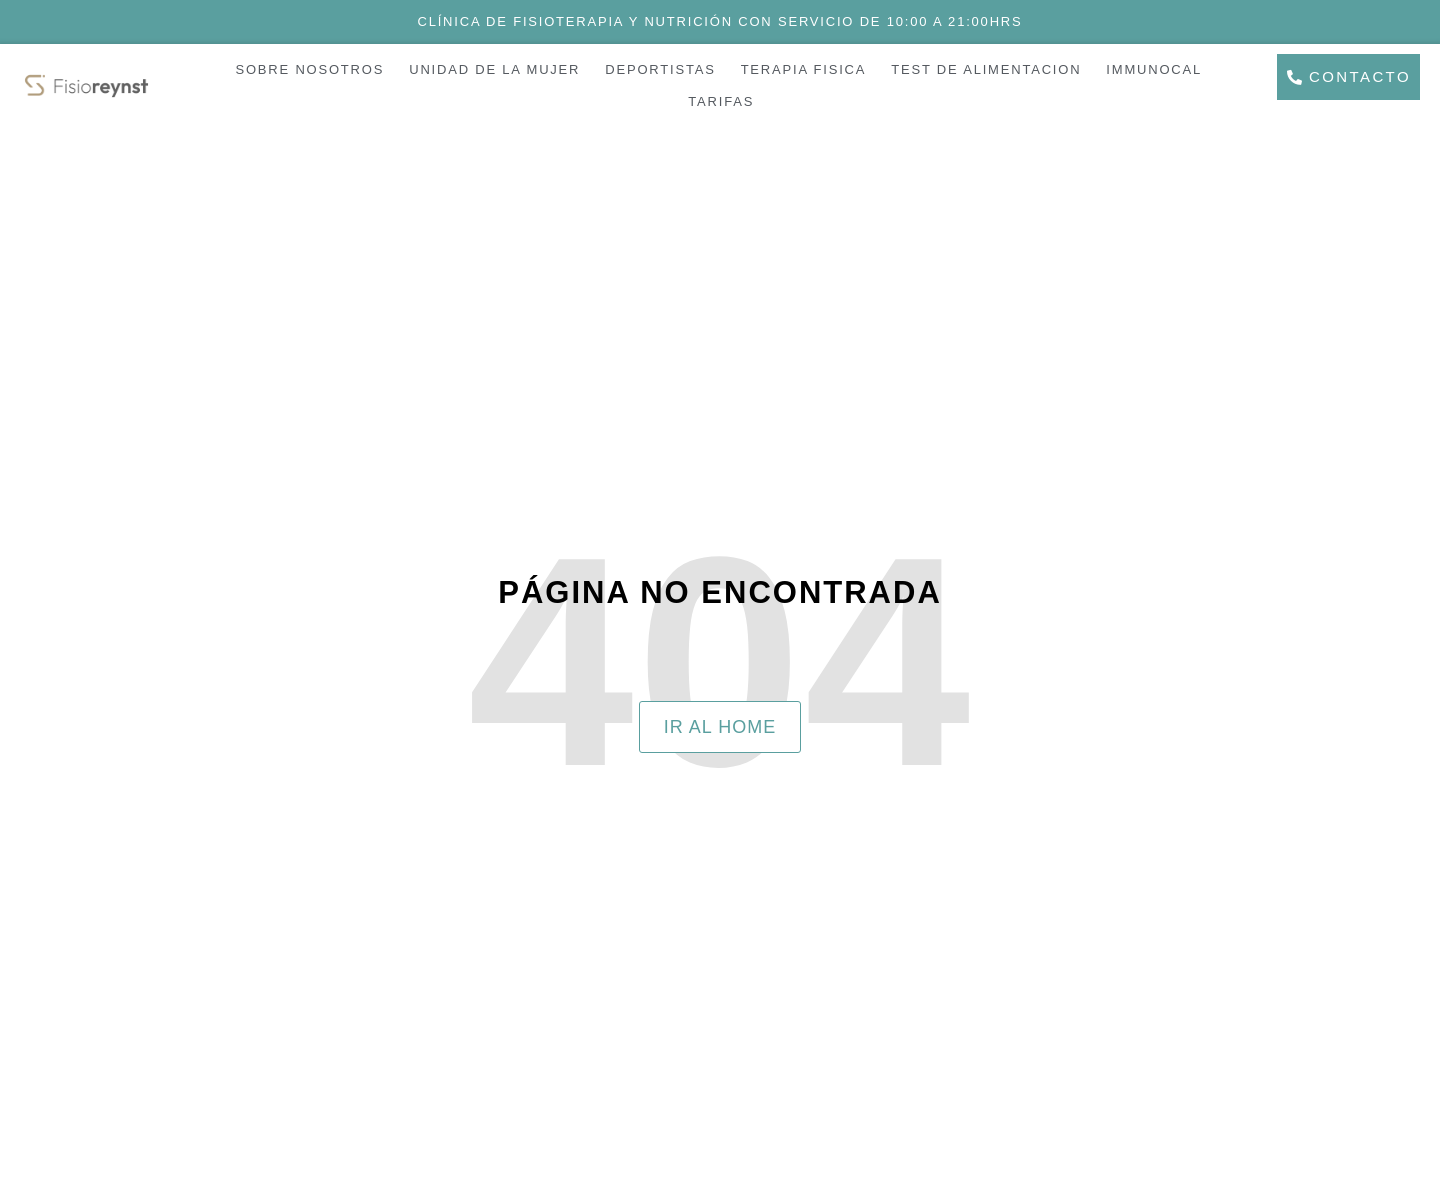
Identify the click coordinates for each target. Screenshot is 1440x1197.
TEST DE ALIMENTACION (986, 69)
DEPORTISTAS (660, 69)
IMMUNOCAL (1154, 69)
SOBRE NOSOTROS (309, 69)
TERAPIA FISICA (804, 69)
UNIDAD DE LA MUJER (494, 69)
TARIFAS (721, 101)
